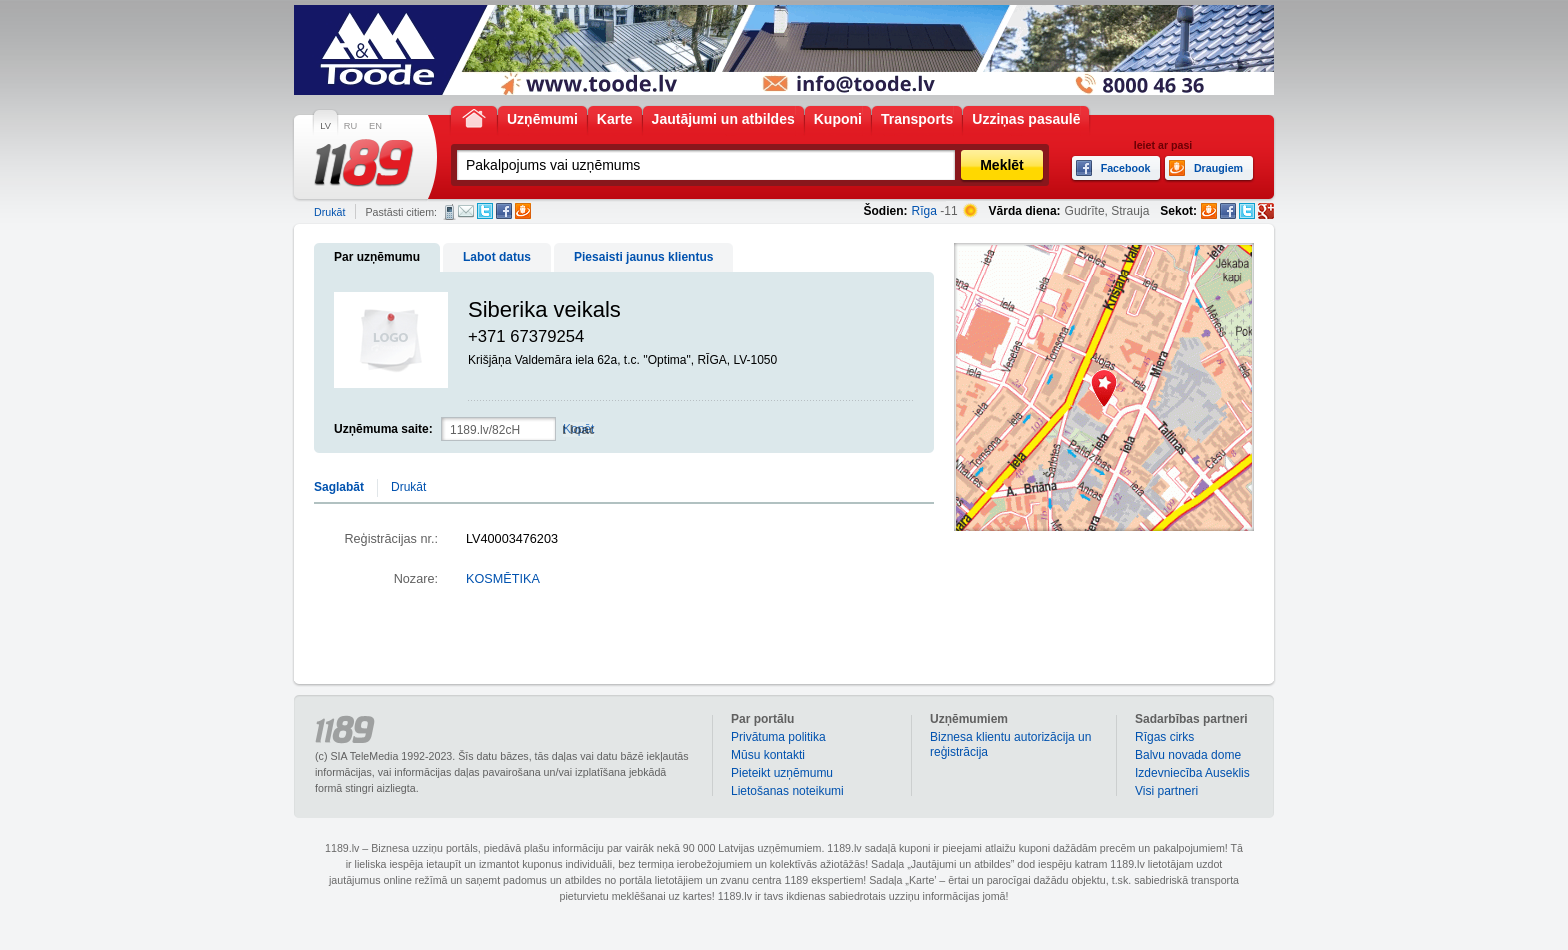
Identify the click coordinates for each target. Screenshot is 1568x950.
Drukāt (329, 212)
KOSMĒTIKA (503, 579)
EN (375, 126)
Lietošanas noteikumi (787, 791)
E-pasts (466, 211)
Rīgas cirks (1164, 737)
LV (325, 126)
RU (350, 126)
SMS (449, 212)
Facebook (504, 211)
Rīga (924, 211)
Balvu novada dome (1188, 755)
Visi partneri (1166, 791)
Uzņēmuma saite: (383, 429)
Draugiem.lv (523, 211)
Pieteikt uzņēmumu (782, 773)
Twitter (485, 211)
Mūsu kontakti (768, 755)
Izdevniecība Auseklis (1192, 773)
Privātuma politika (778, 737)
